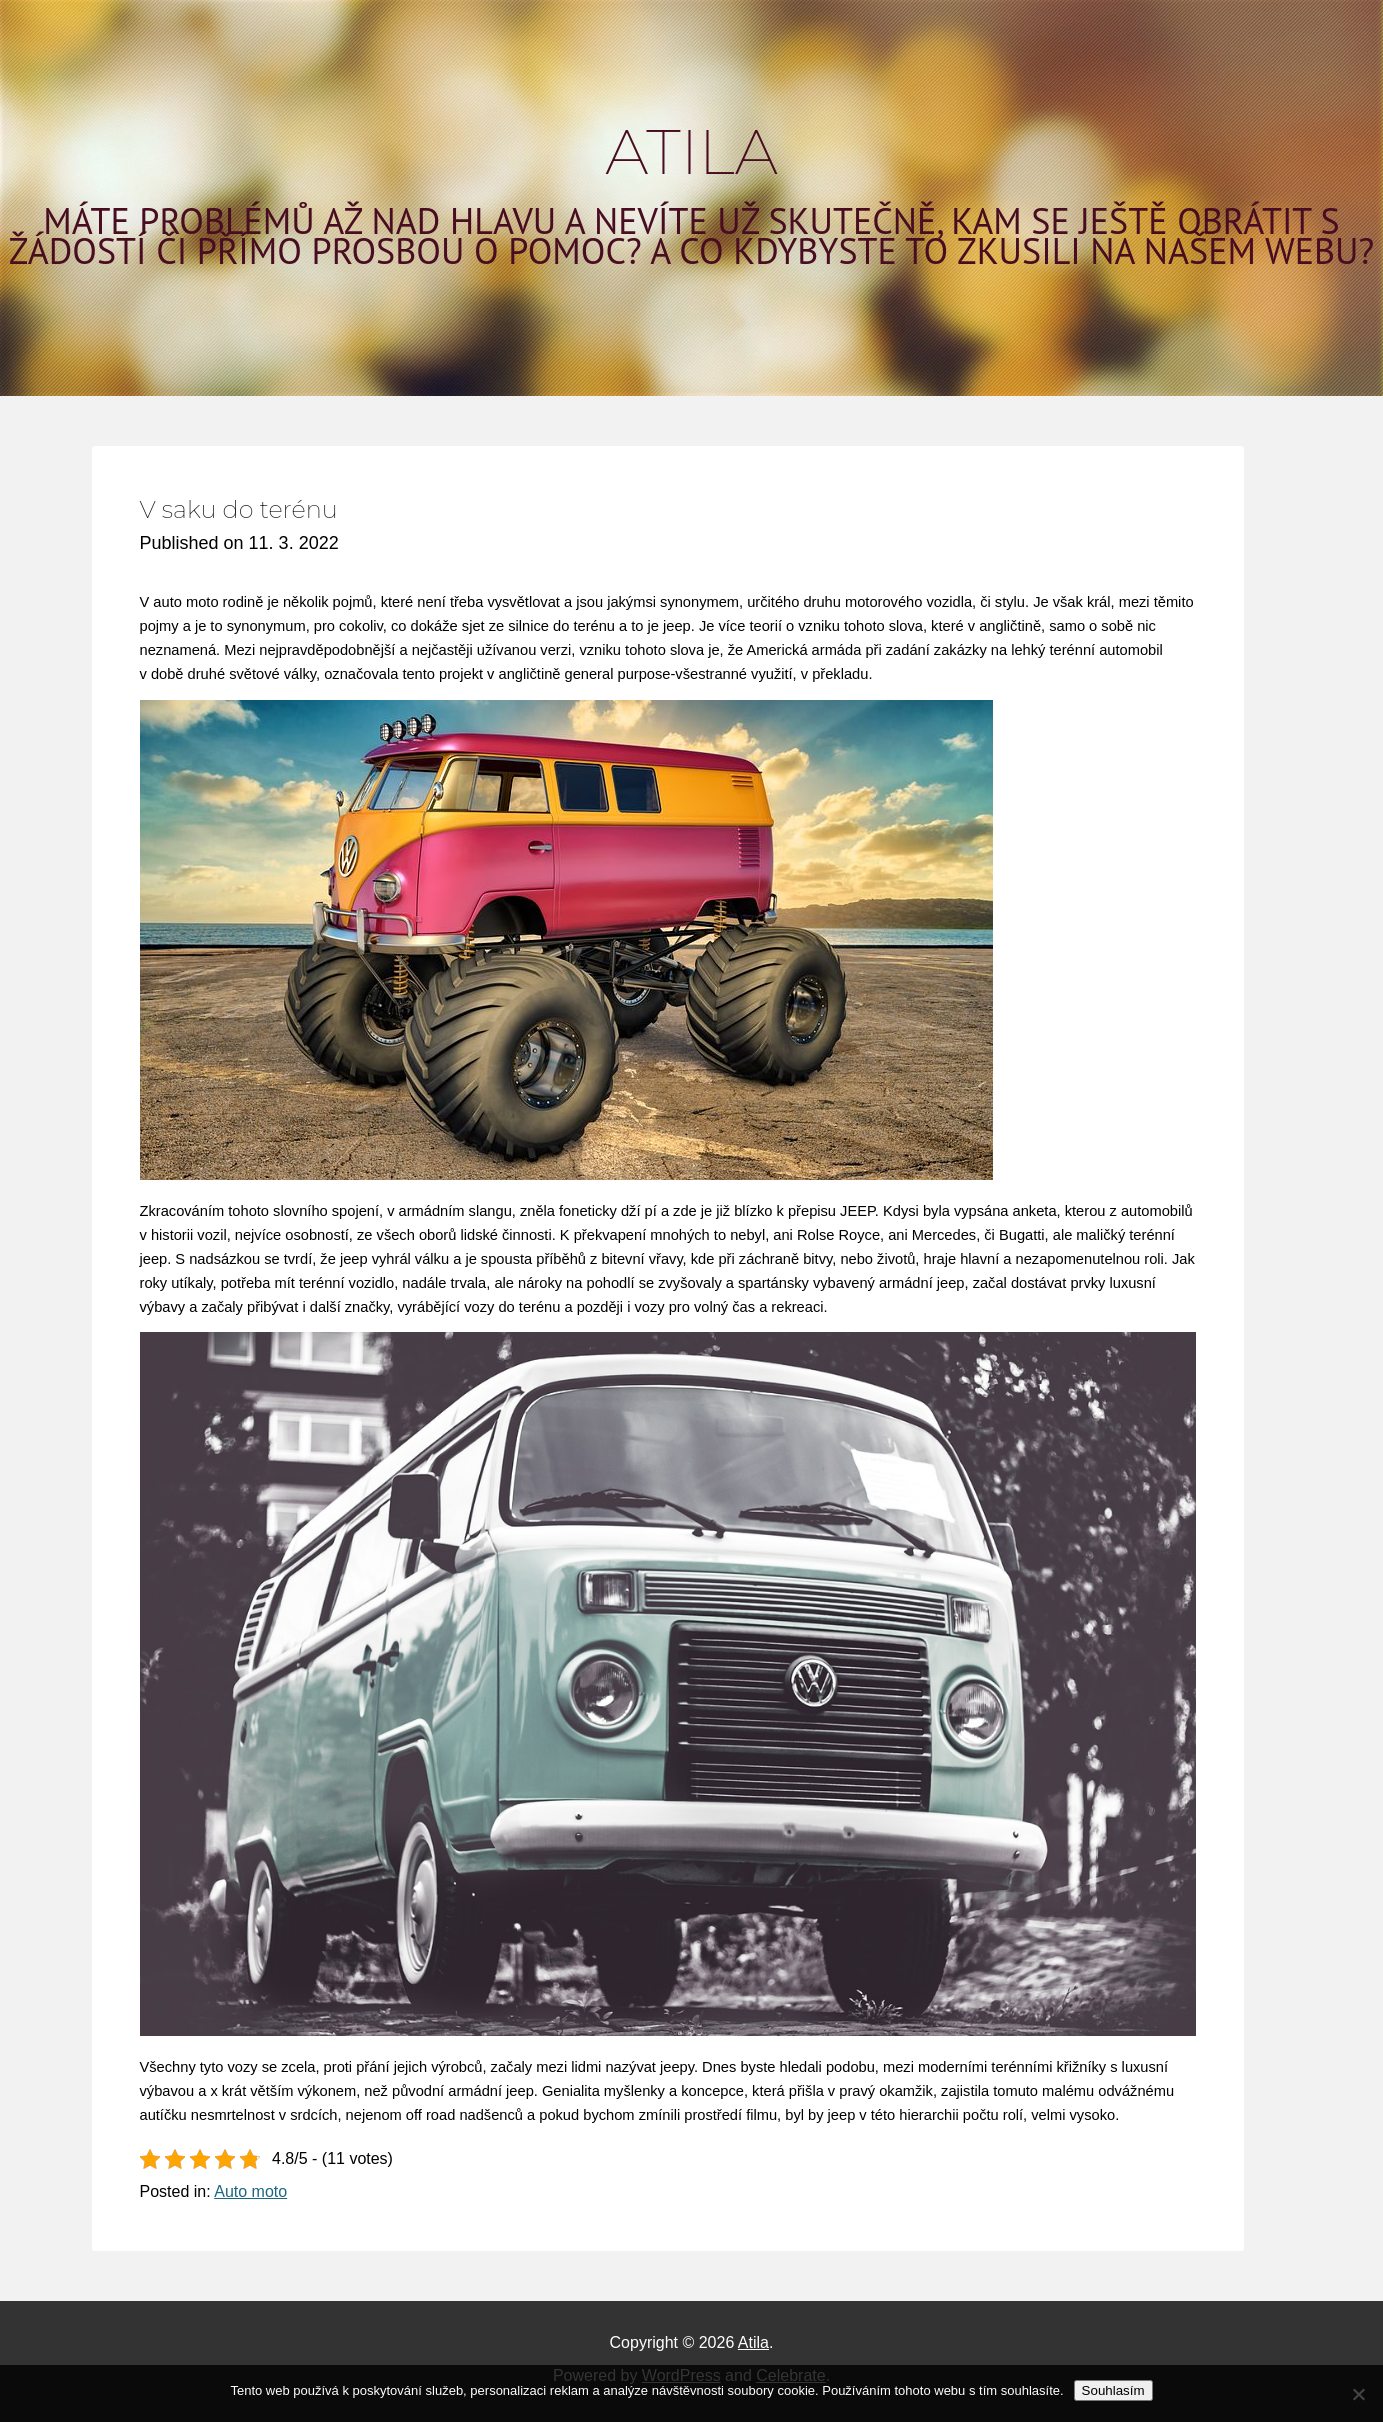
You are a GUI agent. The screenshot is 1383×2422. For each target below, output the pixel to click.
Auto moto (250, 2191)
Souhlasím (1113, 2390)
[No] (1358, 2394)
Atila (691, 152)
